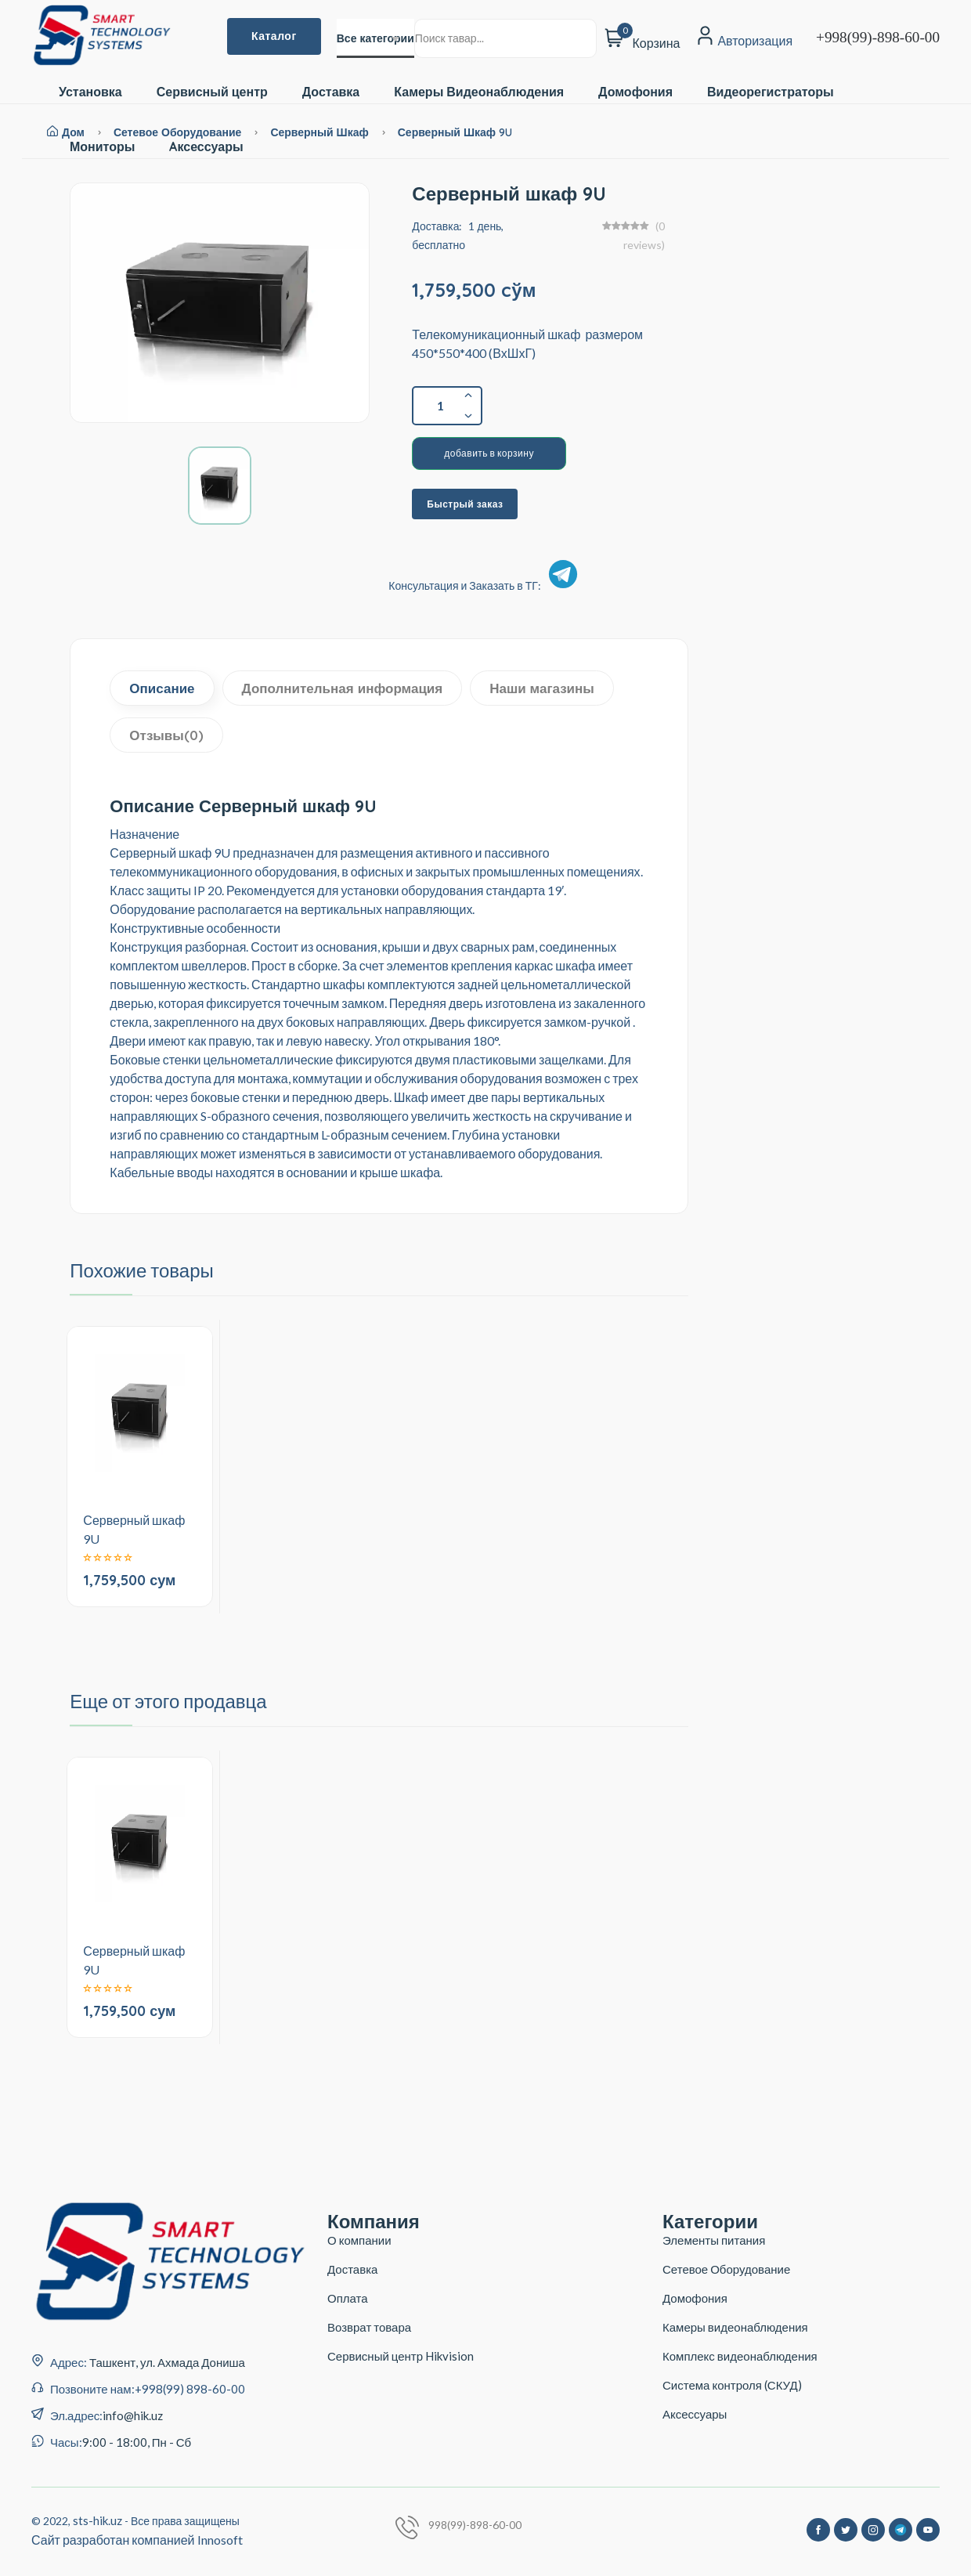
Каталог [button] (274, 36)
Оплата (347, 2298)
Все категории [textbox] (375, 38)
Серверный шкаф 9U (455, 132)
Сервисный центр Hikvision (400, 2356)
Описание (161, 688)
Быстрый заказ (465, 504)
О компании (359, 2240)
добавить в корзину (489, 453)
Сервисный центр (212, 92)
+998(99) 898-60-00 (190, 2389)
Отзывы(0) (166, 735)
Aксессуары (206, 146)
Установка (90, 92)
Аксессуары (694, 2414)
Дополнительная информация (342, 688)
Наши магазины (541, 688)
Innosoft (220, 2539)
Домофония (635, 92)
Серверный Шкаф (320, 132)
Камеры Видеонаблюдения (479, 92)
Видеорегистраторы (770, 92)
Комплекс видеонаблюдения (740, 2356)
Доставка (331, 92)
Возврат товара (369, 2327)
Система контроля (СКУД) (732, 2385)
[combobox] (375, 38)
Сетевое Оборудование (726, 2269)
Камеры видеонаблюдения (735, 2327)
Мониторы (102, 146)
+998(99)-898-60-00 (878, 37)
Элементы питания (713, 2240)
